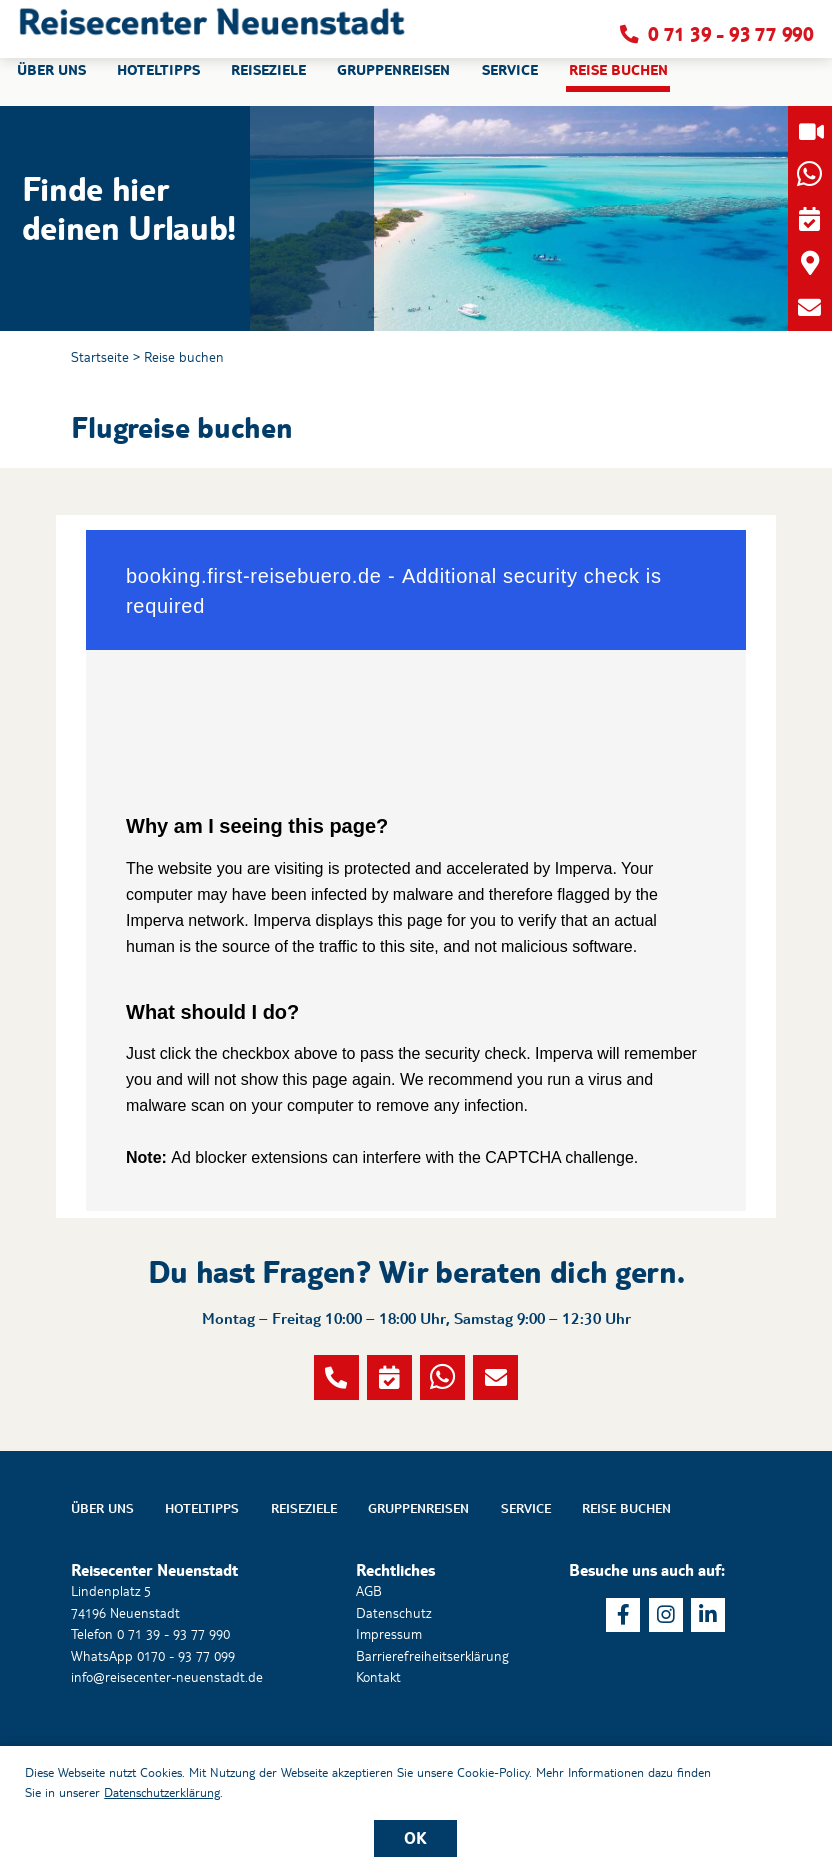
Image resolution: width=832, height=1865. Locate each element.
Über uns (102, 1571)
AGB (369, 1654)
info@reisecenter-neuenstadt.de (167, 1740)
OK (415, 1838)
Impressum (389, 1697)
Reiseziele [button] (268, 84)
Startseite (100, 357)
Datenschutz (393, 1675)
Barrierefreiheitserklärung (432, 1718)
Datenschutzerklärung (162, 1792)
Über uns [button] (51, 84)
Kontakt (378, 1740)
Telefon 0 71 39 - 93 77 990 (150, 1697)
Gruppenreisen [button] (393, 84)
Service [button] (510, 84)
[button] (212, 35)
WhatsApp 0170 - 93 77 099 (153, 1718)
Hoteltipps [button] (158, 84)
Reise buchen (184, 357)
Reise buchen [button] (618, 84)
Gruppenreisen (418, 1571)
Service (526, 1571)
